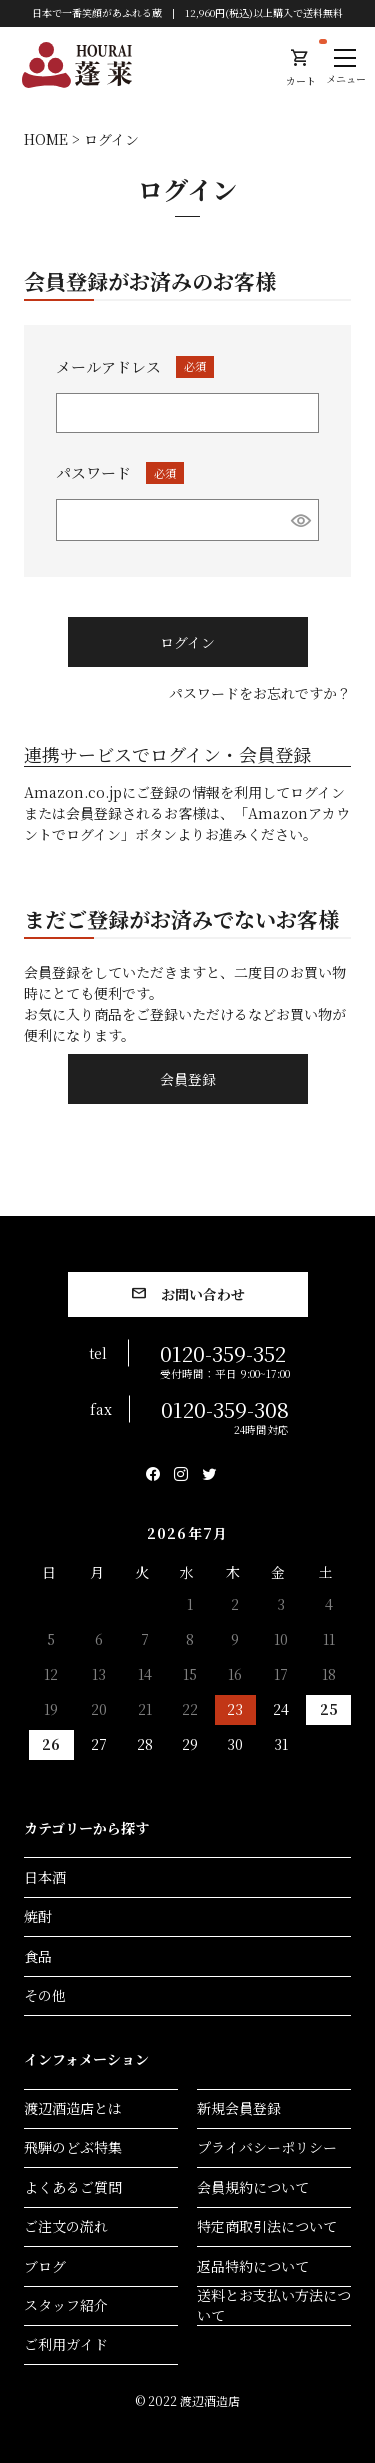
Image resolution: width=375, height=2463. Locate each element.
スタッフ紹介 (66, 2305)
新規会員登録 (239, 2108)
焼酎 (38, 1916)
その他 (45, 1995)
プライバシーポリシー (267, 2147)
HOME (46, 139)
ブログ (45, 2266)
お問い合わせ (203, 1294)
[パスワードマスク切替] (301, 520)
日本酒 (45, 1877)
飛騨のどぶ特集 (73, 2147)
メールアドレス (135, 366)
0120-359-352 (225, 1359)
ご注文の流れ (66, 2226)
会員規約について (253, 2187)
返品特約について (253, 2266)
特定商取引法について (267, 2226)
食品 (38, 1956)
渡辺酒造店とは (73, 2108)
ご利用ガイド (66, 2344)
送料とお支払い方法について (274, 2306)
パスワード (120, 472)
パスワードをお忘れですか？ (260, 693)
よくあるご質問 (73, 2187)
